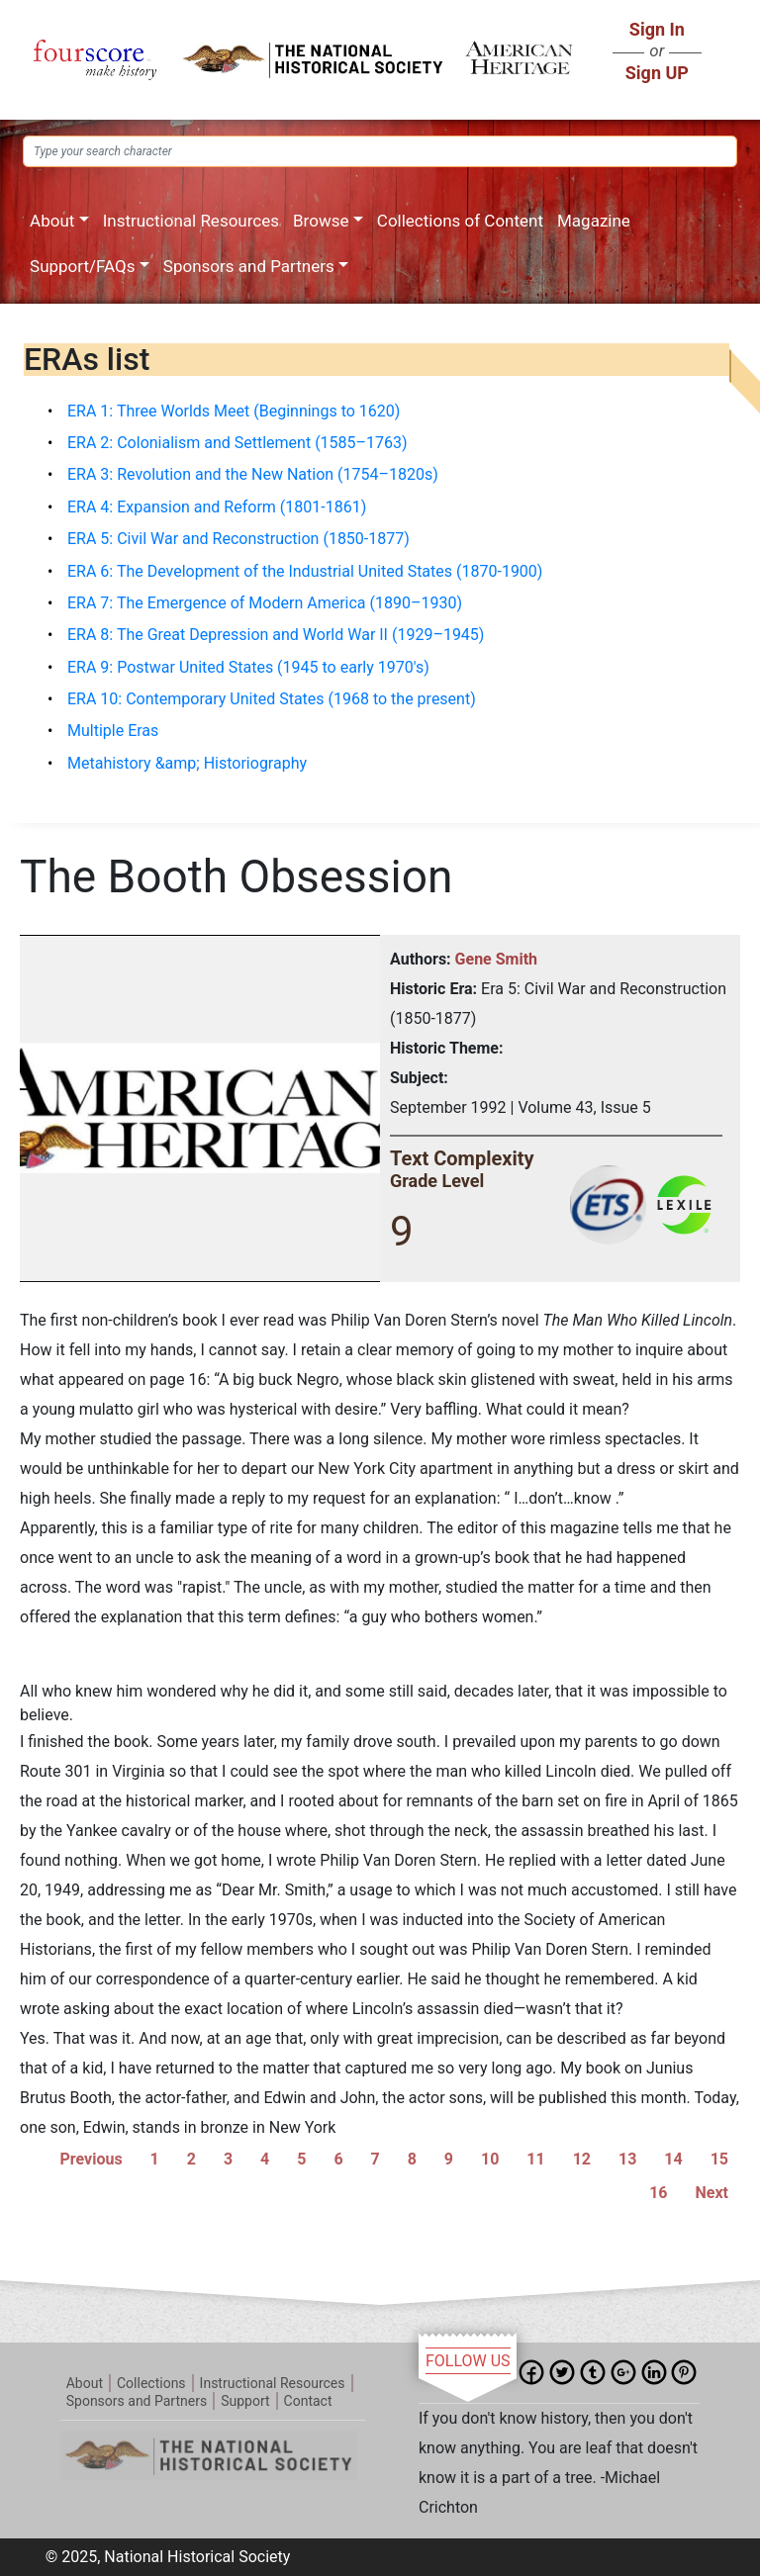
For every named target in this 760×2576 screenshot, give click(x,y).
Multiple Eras (112, 730)
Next (712, 2192)
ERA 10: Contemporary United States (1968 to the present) (271, 699)
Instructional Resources (191, 220)
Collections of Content (460, 220)
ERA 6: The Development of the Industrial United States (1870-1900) (304, 571)
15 (719, 2159)
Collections (151, 2383)
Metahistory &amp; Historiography (187, 763)
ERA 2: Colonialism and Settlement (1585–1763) (237, 442)
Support (245, 2401)
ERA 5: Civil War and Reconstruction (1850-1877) (238, 538)
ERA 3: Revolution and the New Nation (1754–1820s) (252, 474)
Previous (91, 2159)
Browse (320, 220)
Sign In (657, 29)
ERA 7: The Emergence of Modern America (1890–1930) (264, 603)
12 (582, 2159)
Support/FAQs (82, 266)
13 (627, 2159)
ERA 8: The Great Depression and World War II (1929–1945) (275, 634)
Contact (308, 2401)
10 (490, 2159)
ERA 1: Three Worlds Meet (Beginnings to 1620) (233, 411)
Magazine (593, 220)
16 (658, 2192)
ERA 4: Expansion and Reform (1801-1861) (216, 507)
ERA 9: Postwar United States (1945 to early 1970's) (248, 667)
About (52, 220)
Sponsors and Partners (248, 266)
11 (535, 2159)
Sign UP (657, 72)
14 (673, 2159)
